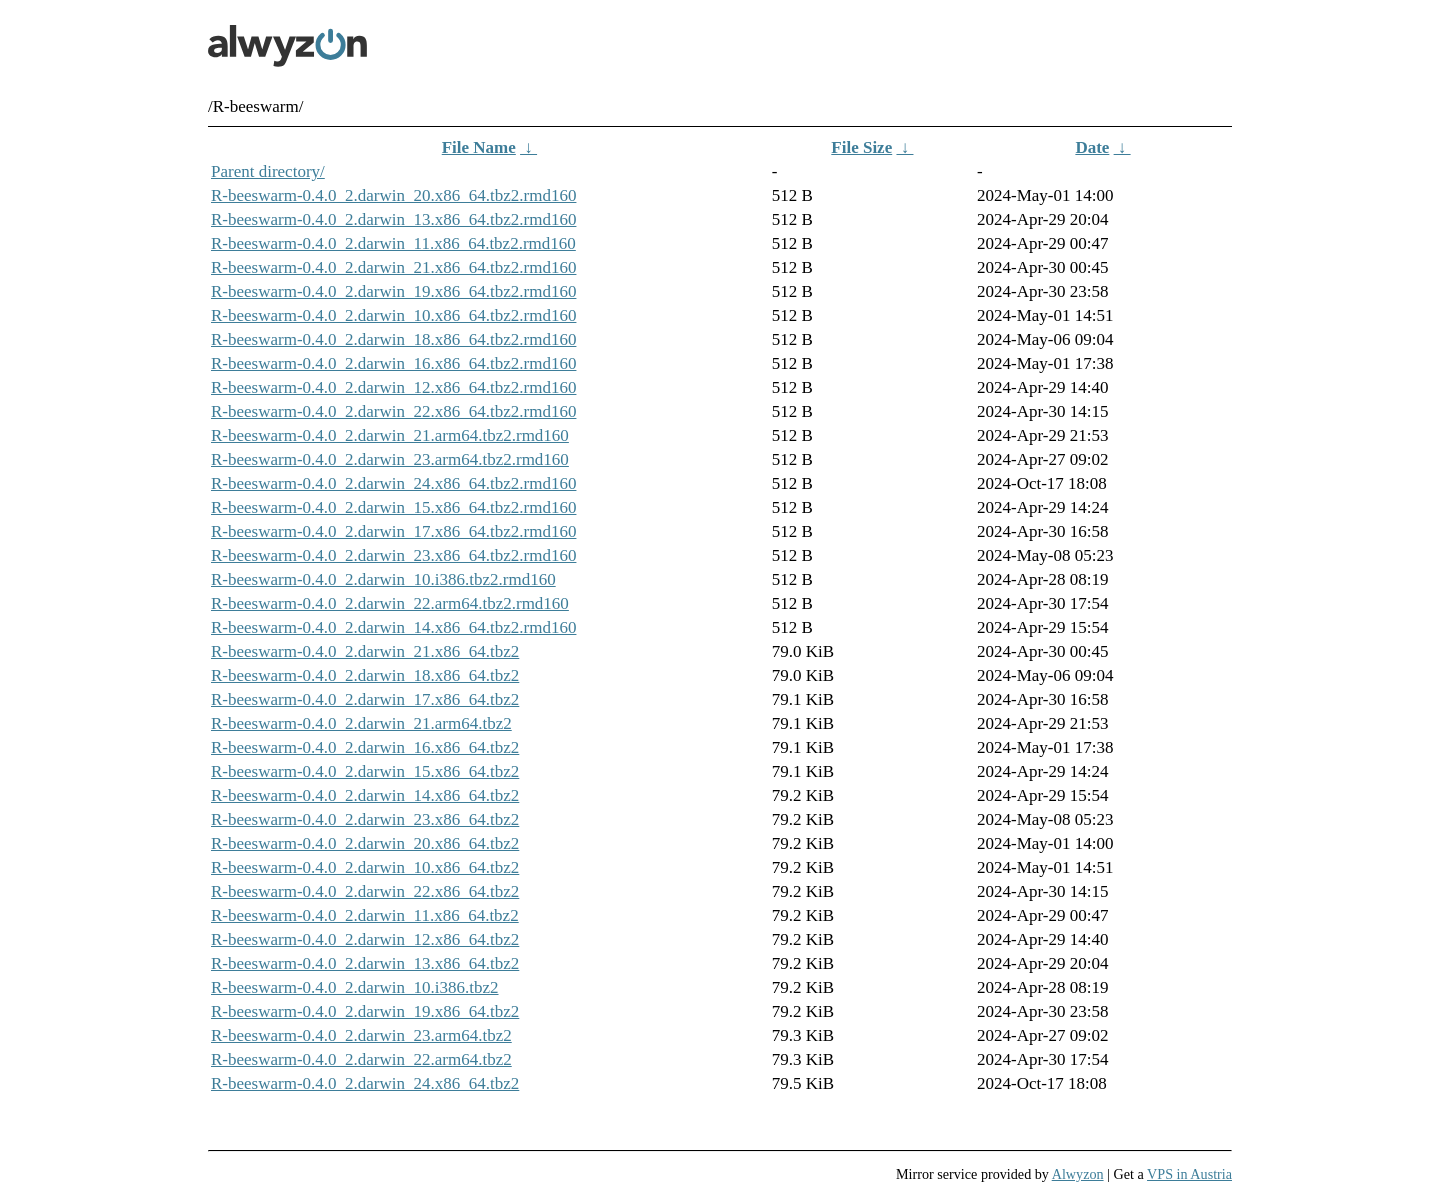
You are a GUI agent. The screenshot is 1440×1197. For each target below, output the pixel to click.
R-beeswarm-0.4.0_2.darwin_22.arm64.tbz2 (361, 1059)
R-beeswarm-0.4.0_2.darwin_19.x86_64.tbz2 (365, 1011)
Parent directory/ (268, 171)
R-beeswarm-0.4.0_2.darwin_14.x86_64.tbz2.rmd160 (393, 627)
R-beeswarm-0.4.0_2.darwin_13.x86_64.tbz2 (365, 963)
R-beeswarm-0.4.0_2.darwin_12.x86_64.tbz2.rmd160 (393, 387)
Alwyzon (1078, 1174)
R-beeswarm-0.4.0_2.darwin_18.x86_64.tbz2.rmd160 (393, 339)
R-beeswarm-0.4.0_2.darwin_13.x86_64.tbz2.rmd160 (393, 219)
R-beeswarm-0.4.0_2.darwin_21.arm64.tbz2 (361, 723)
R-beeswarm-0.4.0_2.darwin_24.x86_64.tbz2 (365, 1083)
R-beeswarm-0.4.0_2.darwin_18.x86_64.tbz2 (365, 675)
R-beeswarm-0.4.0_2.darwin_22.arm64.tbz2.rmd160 (390, 603)
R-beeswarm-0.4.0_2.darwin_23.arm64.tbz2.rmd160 (390, 459)
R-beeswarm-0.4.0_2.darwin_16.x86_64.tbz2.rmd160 (393, 363)
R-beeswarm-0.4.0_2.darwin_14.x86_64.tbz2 (365, 795)
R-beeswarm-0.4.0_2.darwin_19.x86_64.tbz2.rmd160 (393, 291)
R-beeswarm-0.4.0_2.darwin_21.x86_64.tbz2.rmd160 (393, 267)
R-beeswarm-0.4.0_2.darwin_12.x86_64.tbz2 (365, 939)
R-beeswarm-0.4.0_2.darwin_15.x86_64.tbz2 (365, 771)
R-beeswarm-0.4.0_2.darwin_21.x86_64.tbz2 (365, 651)
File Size (861, 147)
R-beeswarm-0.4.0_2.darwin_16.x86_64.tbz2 (365, 747)
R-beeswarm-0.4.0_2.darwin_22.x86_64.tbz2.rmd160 (393, 411)
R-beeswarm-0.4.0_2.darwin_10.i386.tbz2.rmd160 (383, 579)
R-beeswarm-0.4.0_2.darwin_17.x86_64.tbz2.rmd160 (393, 531)
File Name (479, 147)
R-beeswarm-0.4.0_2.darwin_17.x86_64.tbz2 (365, 699)
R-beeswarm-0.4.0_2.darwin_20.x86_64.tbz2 (365, 843)
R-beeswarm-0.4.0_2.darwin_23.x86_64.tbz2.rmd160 (393, 555)
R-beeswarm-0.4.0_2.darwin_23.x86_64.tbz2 (365, 819)
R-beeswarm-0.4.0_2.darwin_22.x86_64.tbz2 (365, 891)
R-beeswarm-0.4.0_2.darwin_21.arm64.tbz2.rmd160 (390, 435)
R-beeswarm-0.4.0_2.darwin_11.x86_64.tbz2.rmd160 (393, 243)
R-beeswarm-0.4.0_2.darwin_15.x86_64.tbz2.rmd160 (393, 507)
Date (1092, 147)
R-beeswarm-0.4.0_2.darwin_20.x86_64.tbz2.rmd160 (393, 195)
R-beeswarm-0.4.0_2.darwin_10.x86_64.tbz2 (365, 867)
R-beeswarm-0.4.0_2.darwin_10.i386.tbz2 (355, 987)
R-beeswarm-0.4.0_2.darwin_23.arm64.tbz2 (361, 1035)
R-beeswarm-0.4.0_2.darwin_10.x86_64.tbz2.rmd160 (393, 315)
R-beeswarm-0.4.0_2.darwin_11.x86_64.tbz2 (365, 915)
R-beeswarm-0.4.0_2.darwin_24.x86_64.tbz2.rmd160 (393, 483)
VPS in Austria (1189, 1174)
